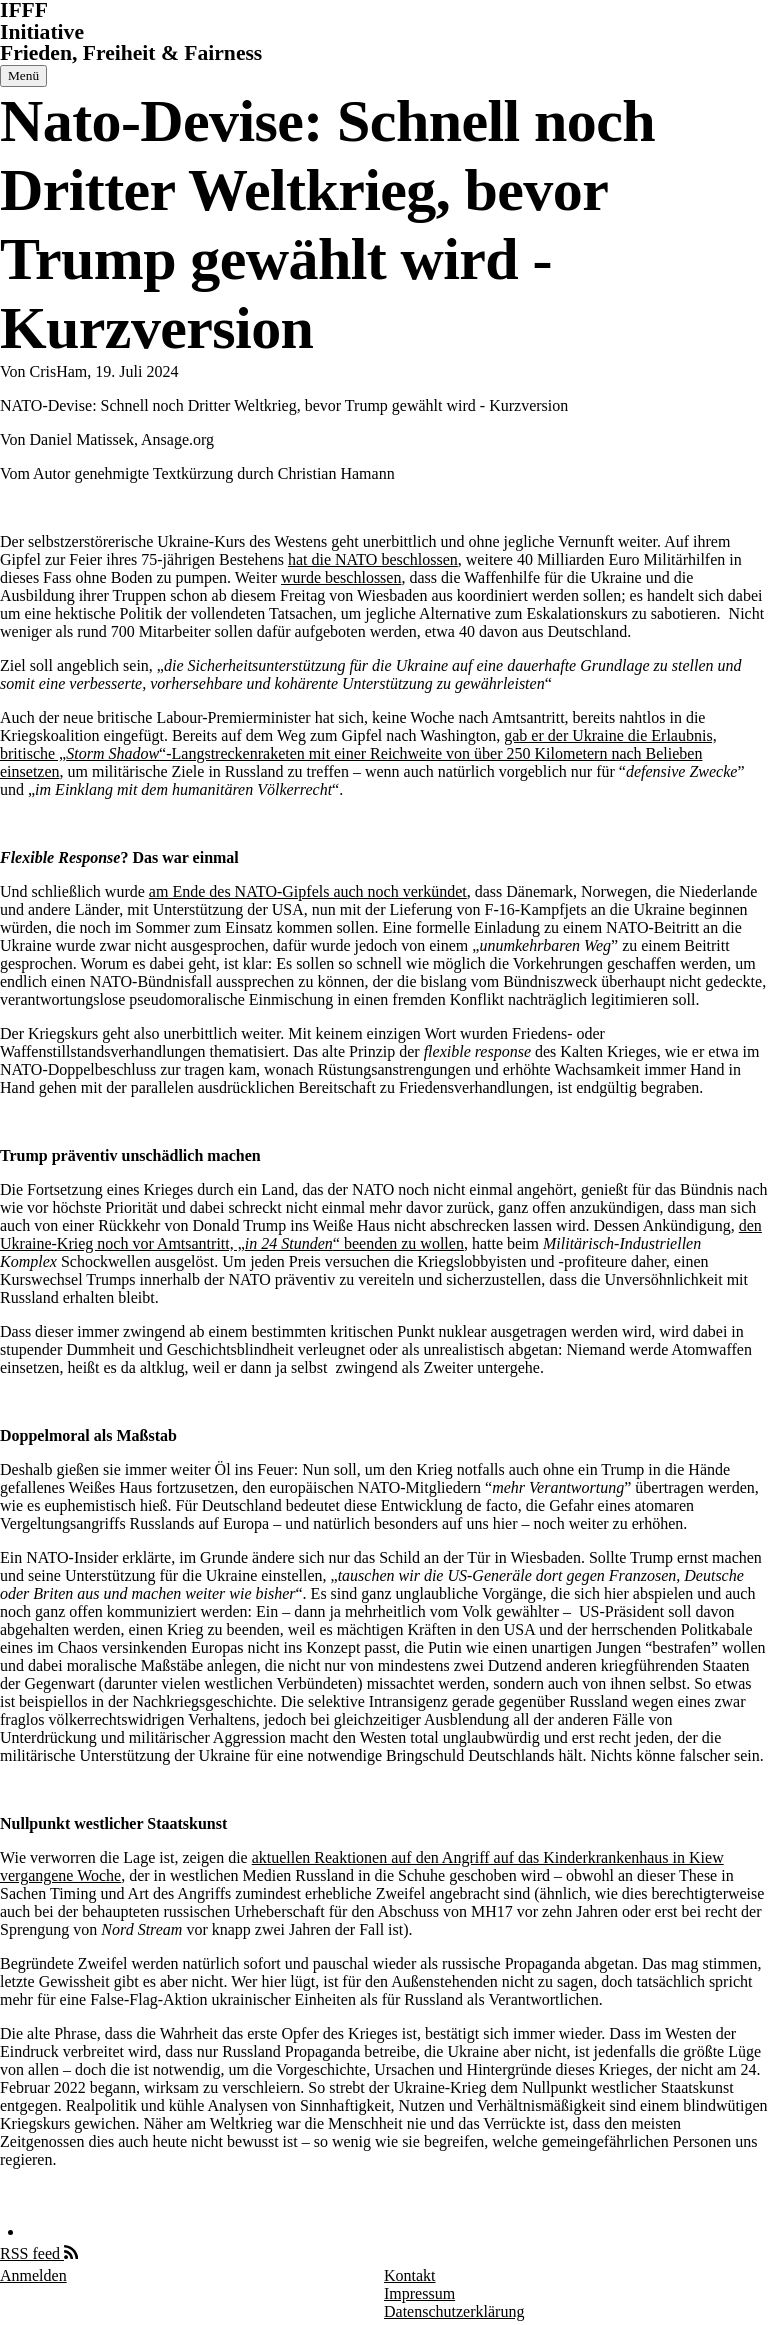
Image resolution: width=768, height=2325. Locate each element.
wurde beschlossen (341, 577)
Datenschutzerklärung (454, 2311)
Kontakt (410, 2275)
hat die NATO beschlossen (373, 559)
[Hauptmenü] (23, 76)
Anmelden (33, 2275)
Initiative (42, 32)
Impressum (419, 2293)
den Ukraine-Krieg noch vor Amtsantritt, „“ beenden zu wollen (381, 1234)
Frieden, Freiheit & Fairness (131, 53)
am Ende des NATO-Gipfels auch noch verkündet (308, 891)
